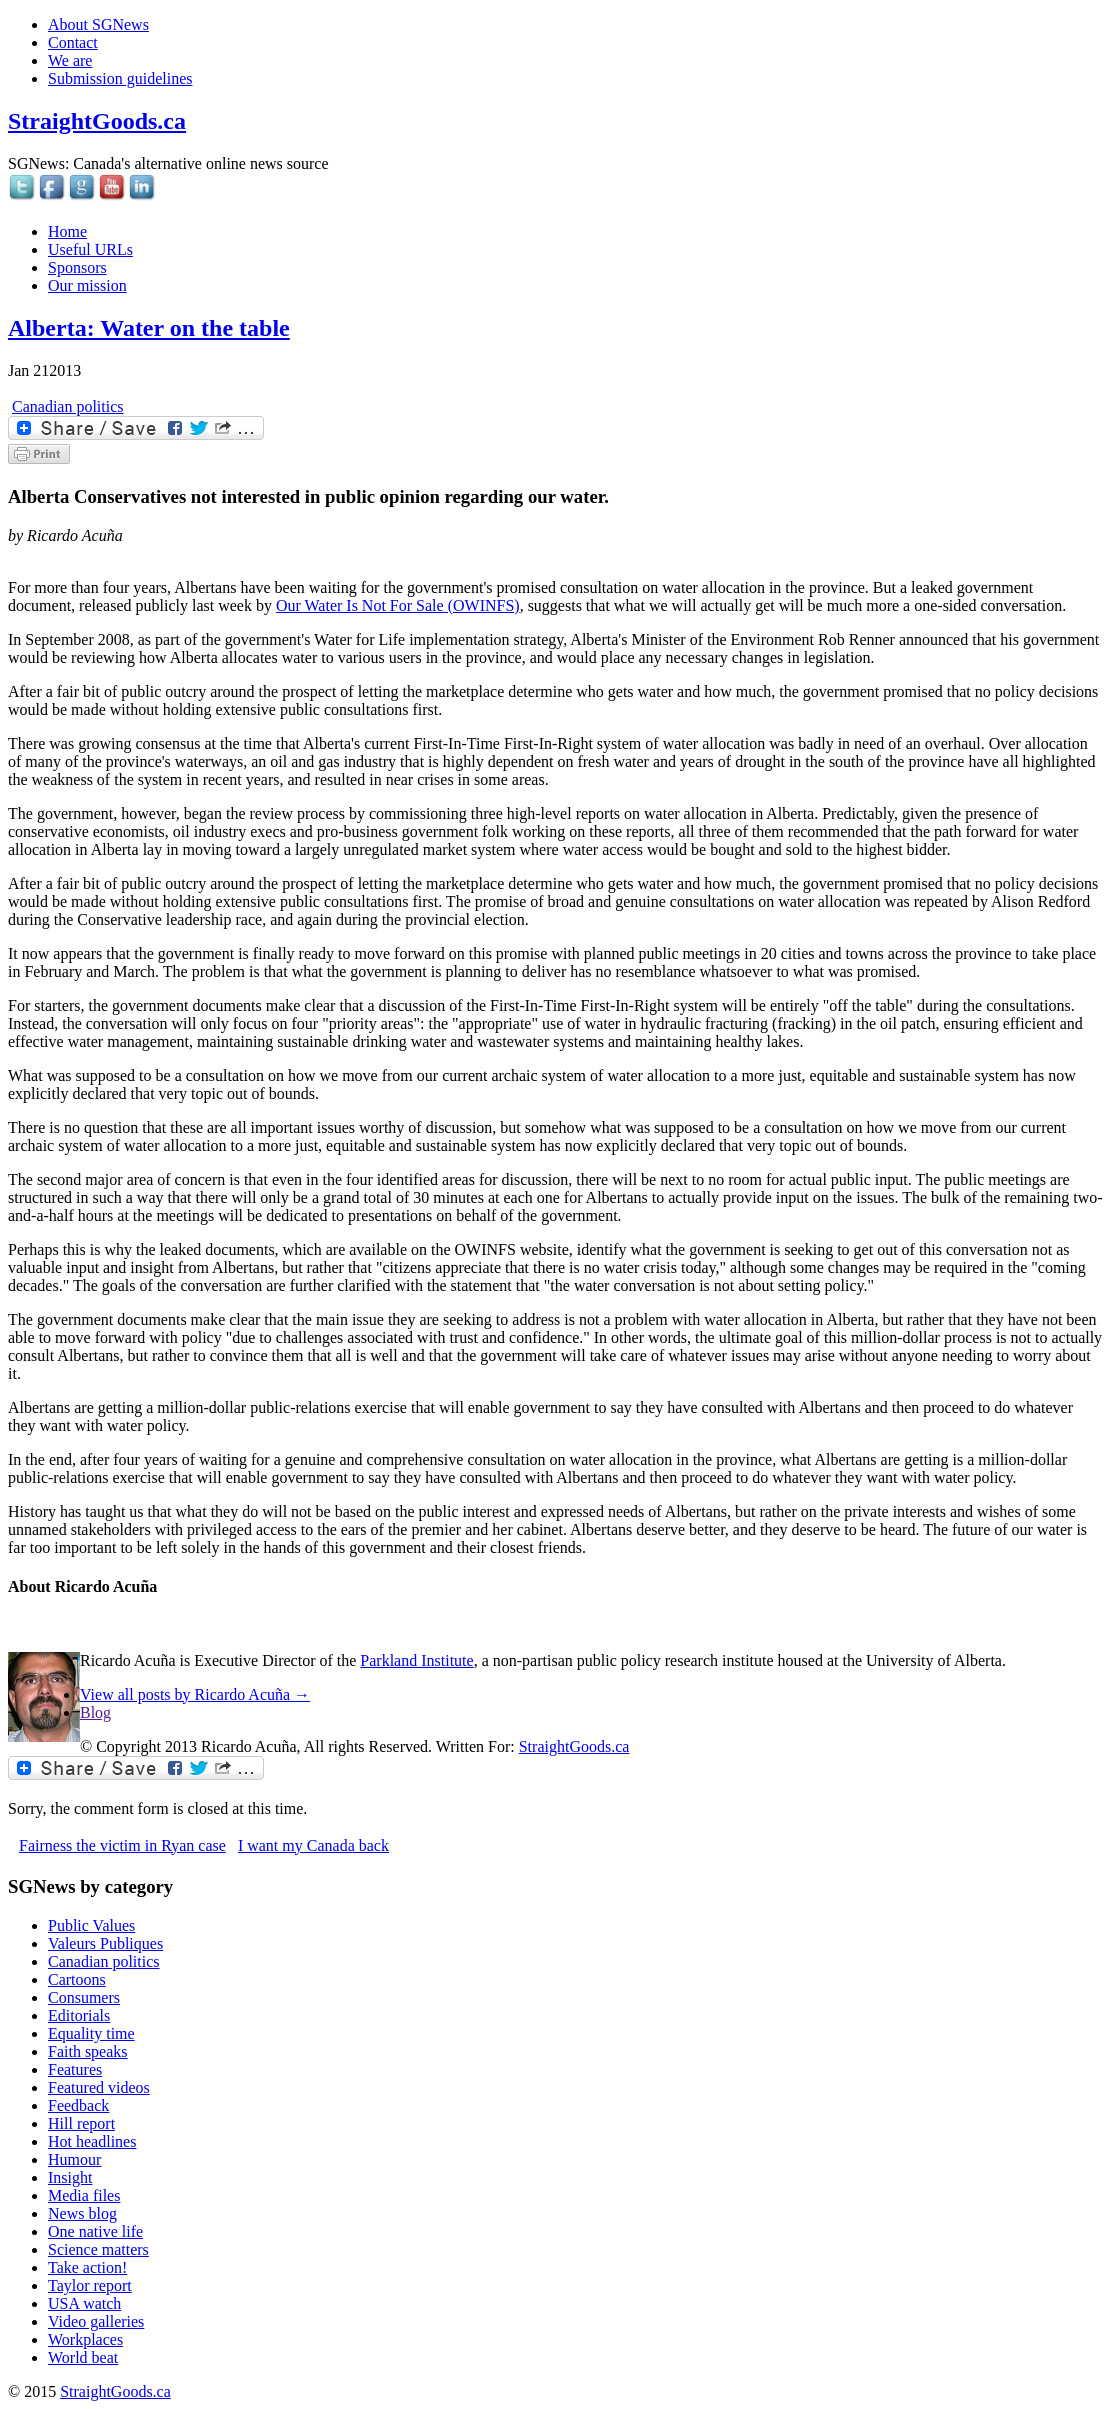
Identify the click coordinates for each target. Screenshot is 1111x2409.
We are (70, 60)
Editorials (79, 2015)
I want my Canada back (313, 1845)
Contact (73, 42)
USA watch (84, 2303)
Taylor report (90, 2285)
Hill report (81, 2123)
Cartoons (77, 1979)
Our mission (87, 285)
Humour (74, 2159)
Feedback (78, 2105)
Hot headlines (92, 2141)
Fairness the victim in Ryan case (122, 1845)
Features (75, 2069)
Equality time (91, 2033)
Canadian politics (68, 406)
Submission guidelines (120, 78)
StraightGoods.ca (97, 121)
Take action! (87, 2267)
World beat (83, 2357)
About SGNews (98, 24)
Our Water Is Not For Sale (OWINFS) (398, 605)
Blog (95, 1712)
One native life (95, 2231)
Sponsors (77, 267)
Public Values (91, 1925)
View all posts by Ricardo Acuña (195, 1694)
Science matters (98, 2249)
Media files (84, 2195)
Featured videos (99, 2087)
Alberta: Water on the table (149, 328)
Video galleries (96, 2321)
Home (67, 231)
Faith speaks (88, 2051)
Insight (70, 2177)
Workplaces (85, 2339)
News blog (82, 2213)
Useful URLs (90, 249)
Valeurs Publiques (105, 1943)
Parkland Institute (416, 1660)
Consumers (84, 1997)
